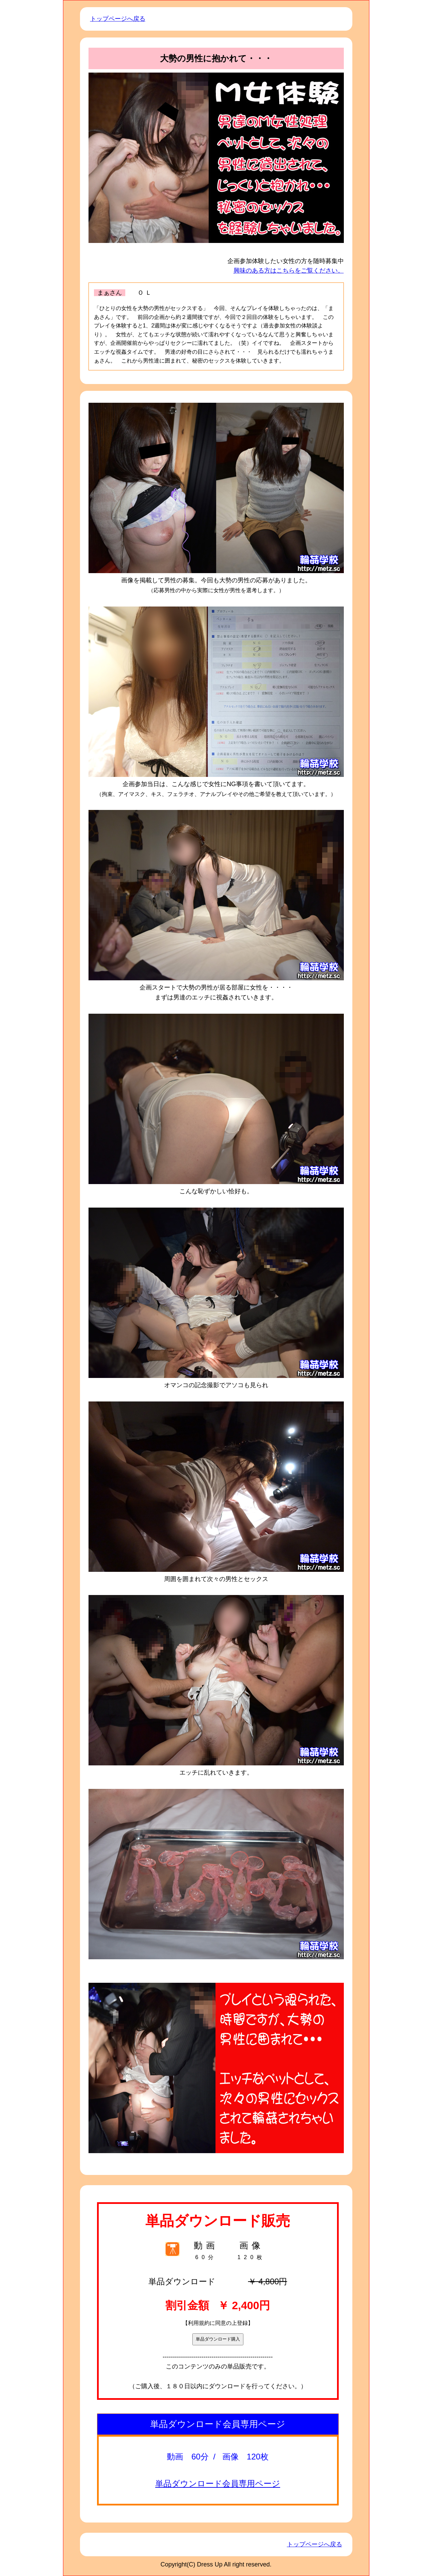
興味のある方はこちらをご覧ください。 (289, 270)
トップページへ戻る (117, 18)
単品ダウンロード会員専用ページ (217, 2483)
